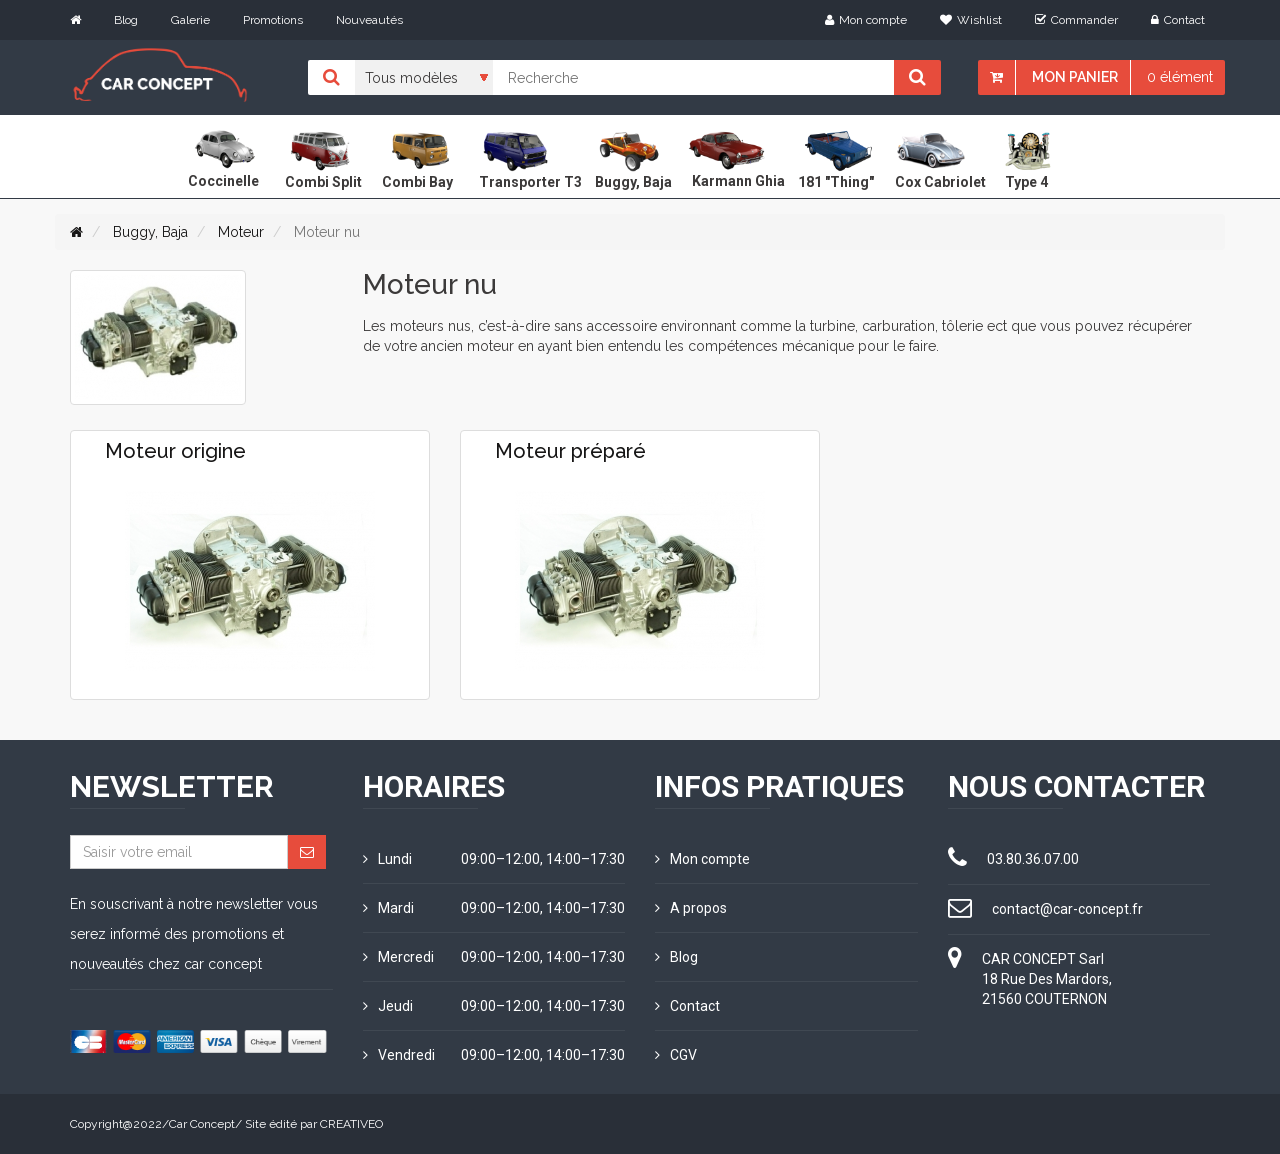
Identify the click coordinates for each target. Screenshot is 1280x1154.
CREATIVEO (351, 1124)
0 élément (1180, 77)
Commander (1076, 20)
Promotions (273, 20)
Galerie (190, 20)
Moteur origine (175, 451)
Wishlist (971, 20)
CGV (676, 1055)
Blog (126, 20)
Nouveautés (369, 20)
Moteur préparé (570, 451)
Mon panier (1075, 77)
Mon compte (866, 20)
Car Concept (202, 1124)
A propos (691, 908)
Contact (1178, 20)
